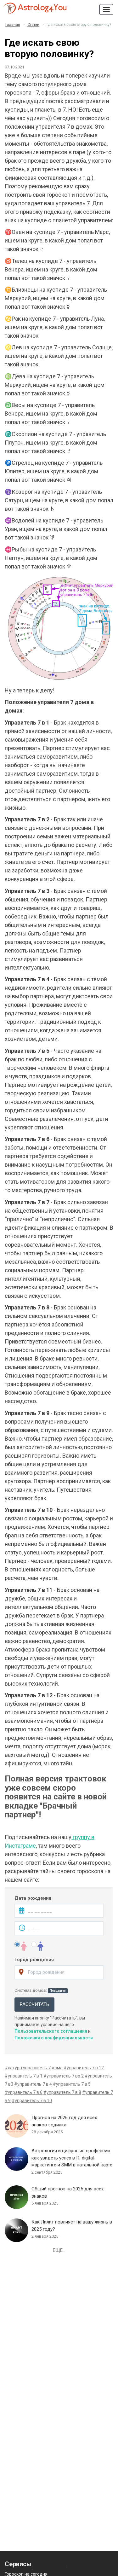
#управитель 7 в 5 (72, 2084)
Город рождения (34, 1959)
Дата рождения (32, 1898)
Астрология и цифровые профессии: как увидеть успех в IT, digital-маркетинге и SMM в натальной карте (71, 2158)
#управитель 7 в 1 (23, 2075)
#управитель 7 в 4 (33, 2084)
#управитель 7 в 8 (62, 2092)
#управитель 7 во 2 (63, 2075)
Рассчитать (34, 2004)
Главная (12, 24)
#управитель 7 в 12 (84, 2067)
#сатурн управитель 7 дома (34, 2067)
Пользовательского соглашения (50, 2031)
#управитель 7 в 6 (23, 2092)
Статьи (33, 24)
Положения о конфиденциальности (53, 2037)
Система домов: (41, 1990)
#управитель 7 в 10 (32, 2100)
